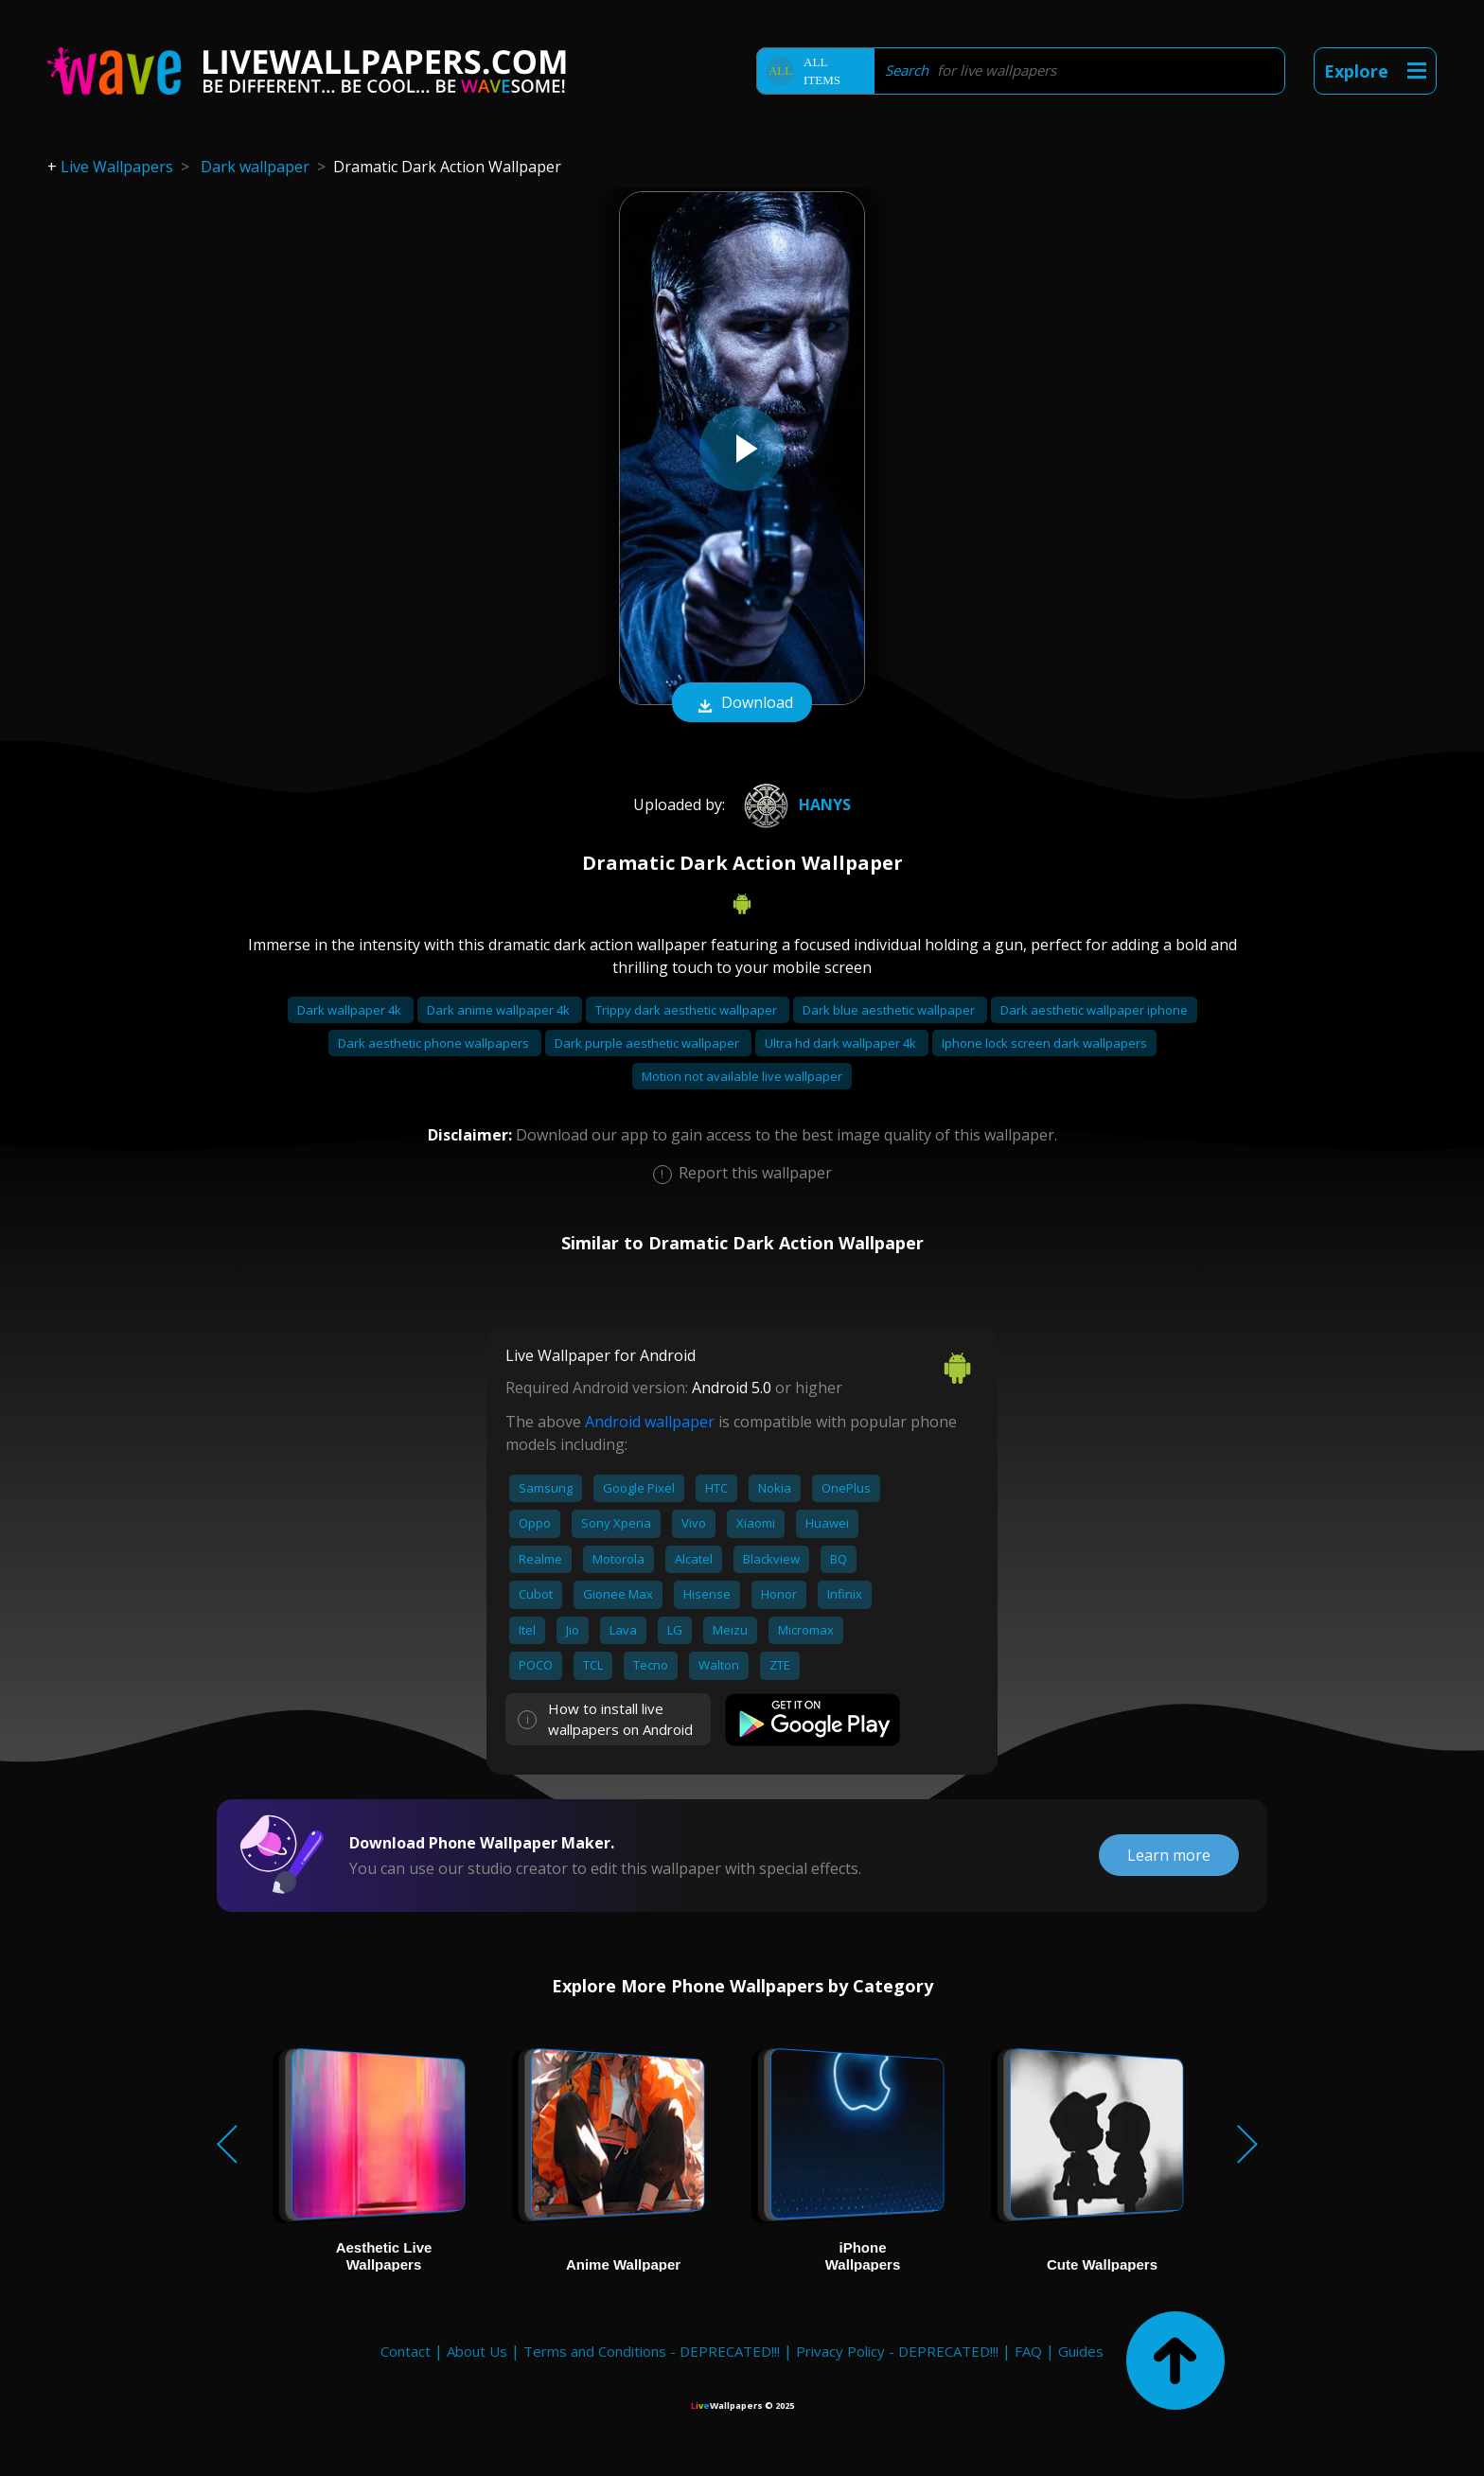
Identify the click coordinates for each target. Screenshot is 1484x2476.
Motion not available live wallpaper (742, 1076)
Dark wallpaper (255, 166)
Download (742, 704)
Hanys (794, 804)
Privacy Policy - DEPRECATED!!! (897, 2351)
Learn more (1168, 1855)
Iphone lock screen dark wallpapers (1044, 1043)
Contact (405, 2351)
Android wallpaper (650, 1421)
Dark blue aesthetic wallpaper (890, 1009)
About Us (477, 2351)
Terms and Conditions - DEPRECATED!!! (651, 2351)
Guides (1081, 2351)
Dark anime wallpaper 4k (500, 1009)
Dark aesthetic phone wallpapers (435, 1043)
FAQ (1028, 2351)
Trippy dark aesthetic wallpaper (687, 1009)
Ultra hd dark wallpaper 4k (842, 1043)
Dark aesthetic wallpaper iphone (1094, 1009)
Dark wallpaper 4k (350, 1009)
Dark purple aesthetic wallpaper (648, 1043)
